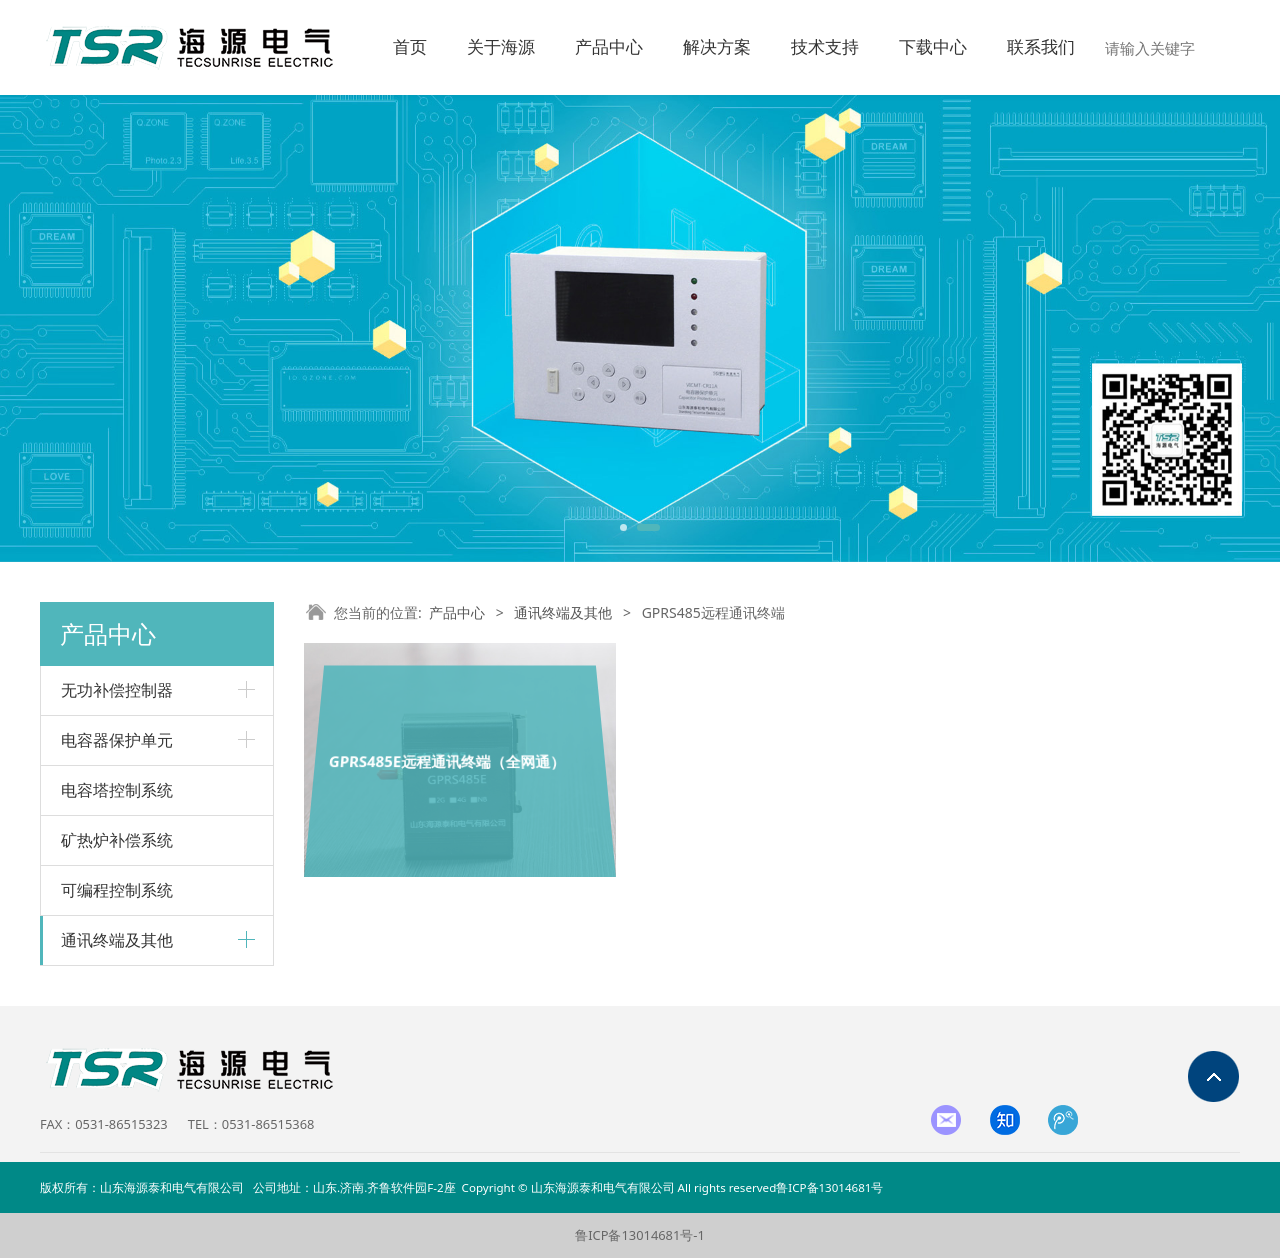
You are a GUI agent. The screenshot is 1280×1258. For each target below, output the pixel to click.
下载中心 (933, 47)
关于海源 (501, 47)
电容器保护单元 (117, 740)
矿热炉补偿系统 (117, 840)
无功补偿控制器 (117, 690)
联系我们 (1041, 47)
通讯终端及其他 (117, 940)
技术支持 (825, 47)
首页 (410, 47)
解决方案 (717, 47)
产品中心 (609, 47)
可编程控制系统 (117, 890)
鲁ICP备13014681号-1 (640, 1235)
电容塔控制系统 (117, 790)
